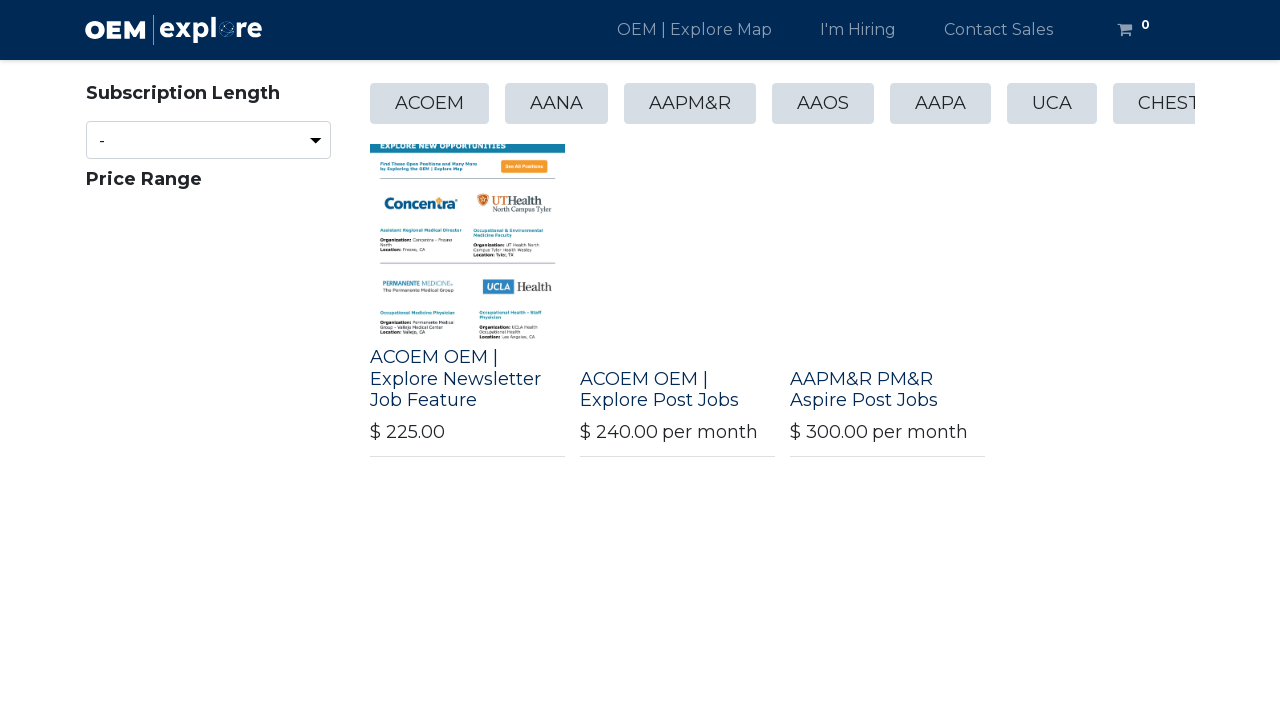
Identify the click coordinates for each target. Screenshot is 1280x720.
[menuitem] (694, 30)
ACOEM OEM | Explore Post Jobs (659, 390)
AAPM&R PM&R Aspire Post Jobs (864, 390)
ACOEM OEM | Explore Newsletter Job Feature (455, 378)
